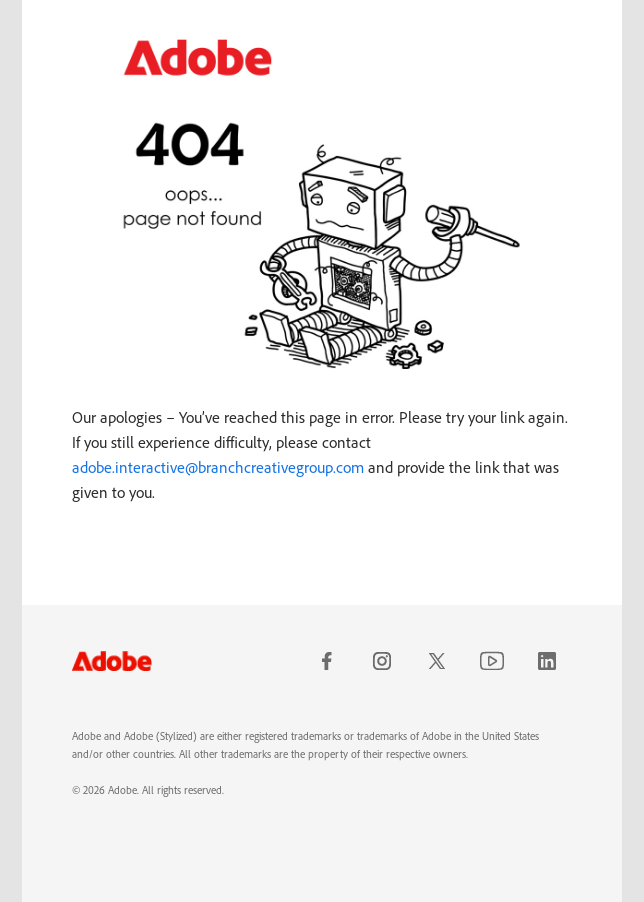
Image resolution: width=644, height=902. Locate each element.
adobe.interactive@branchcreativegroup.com (218, 467)
